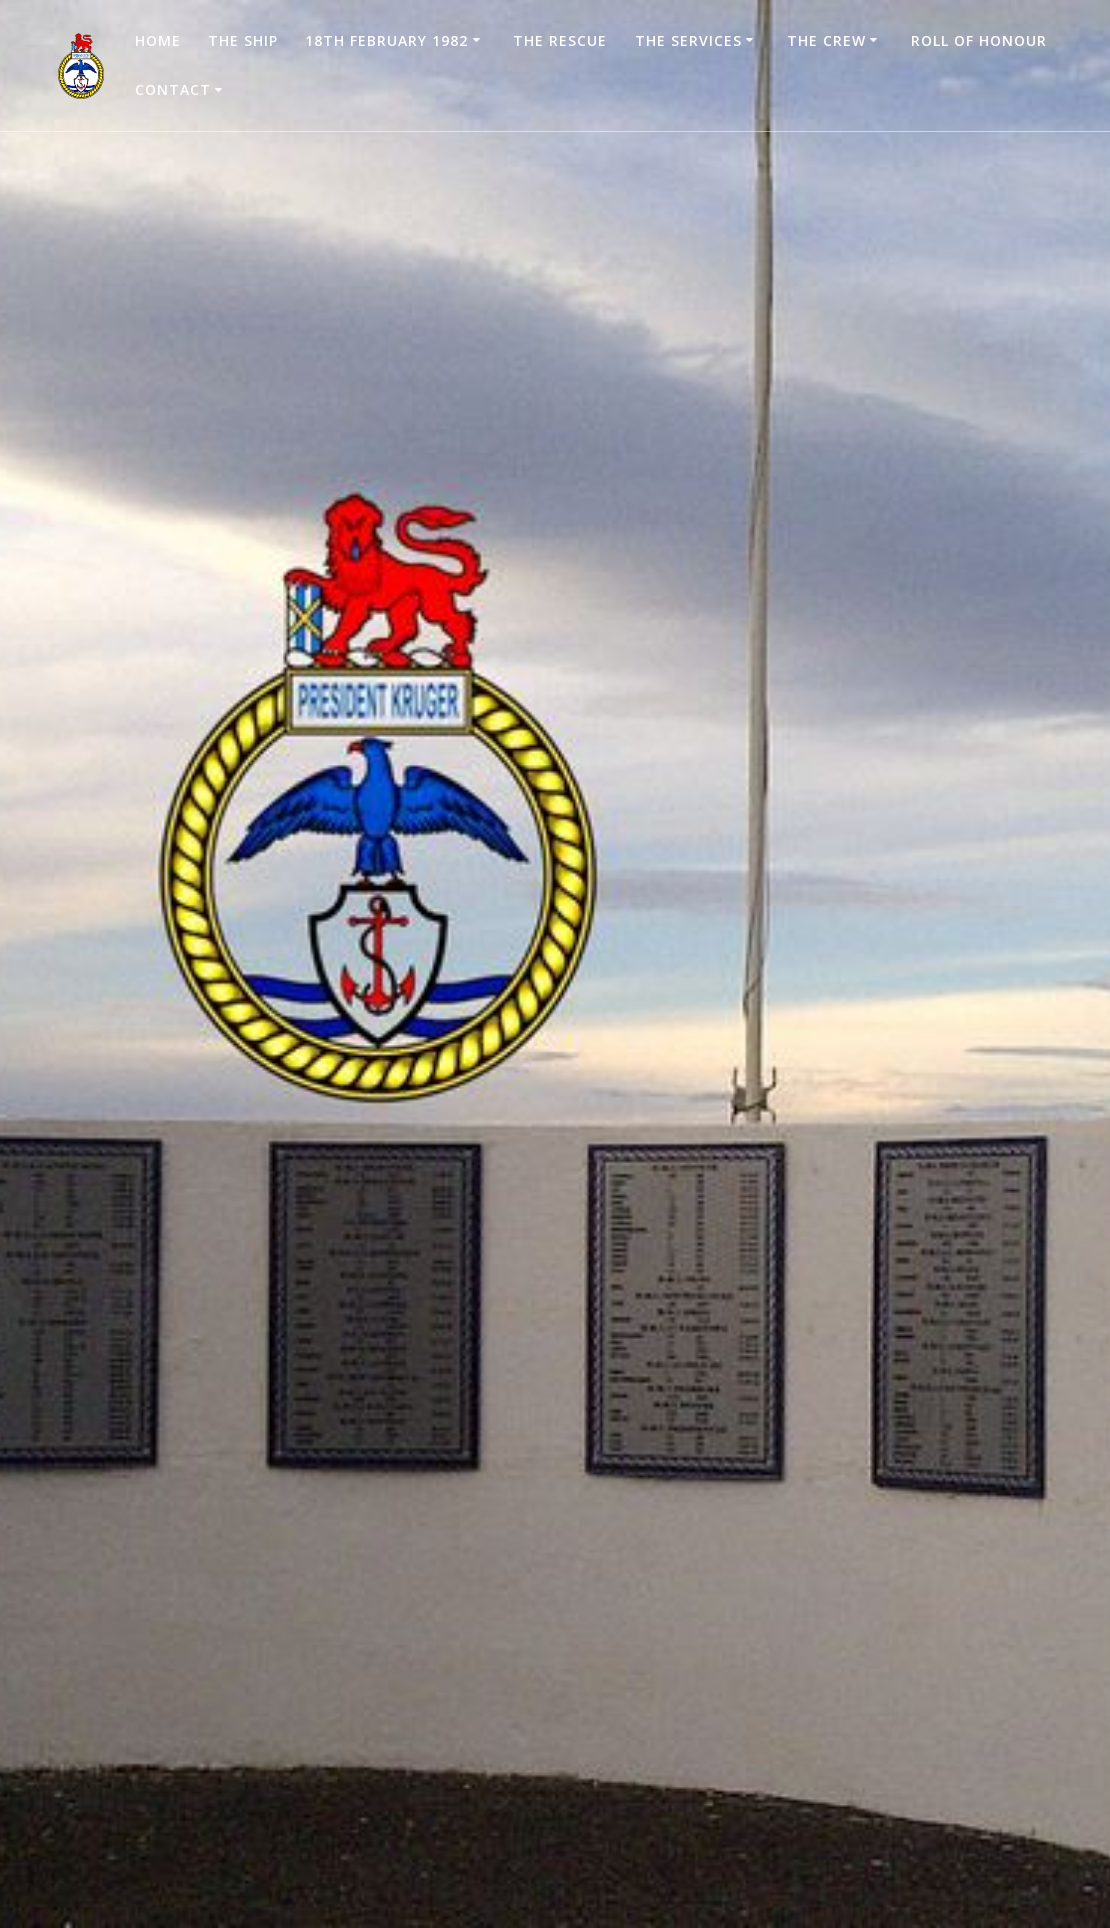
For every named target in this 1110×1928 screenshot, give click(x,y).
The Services (688, 40)
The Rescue (560, 40)
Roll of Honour (979, 40)
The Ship (243, 40)
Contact (173, 89)
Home (158, 40)
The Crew (826, 40)
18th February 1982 (386, 40)
